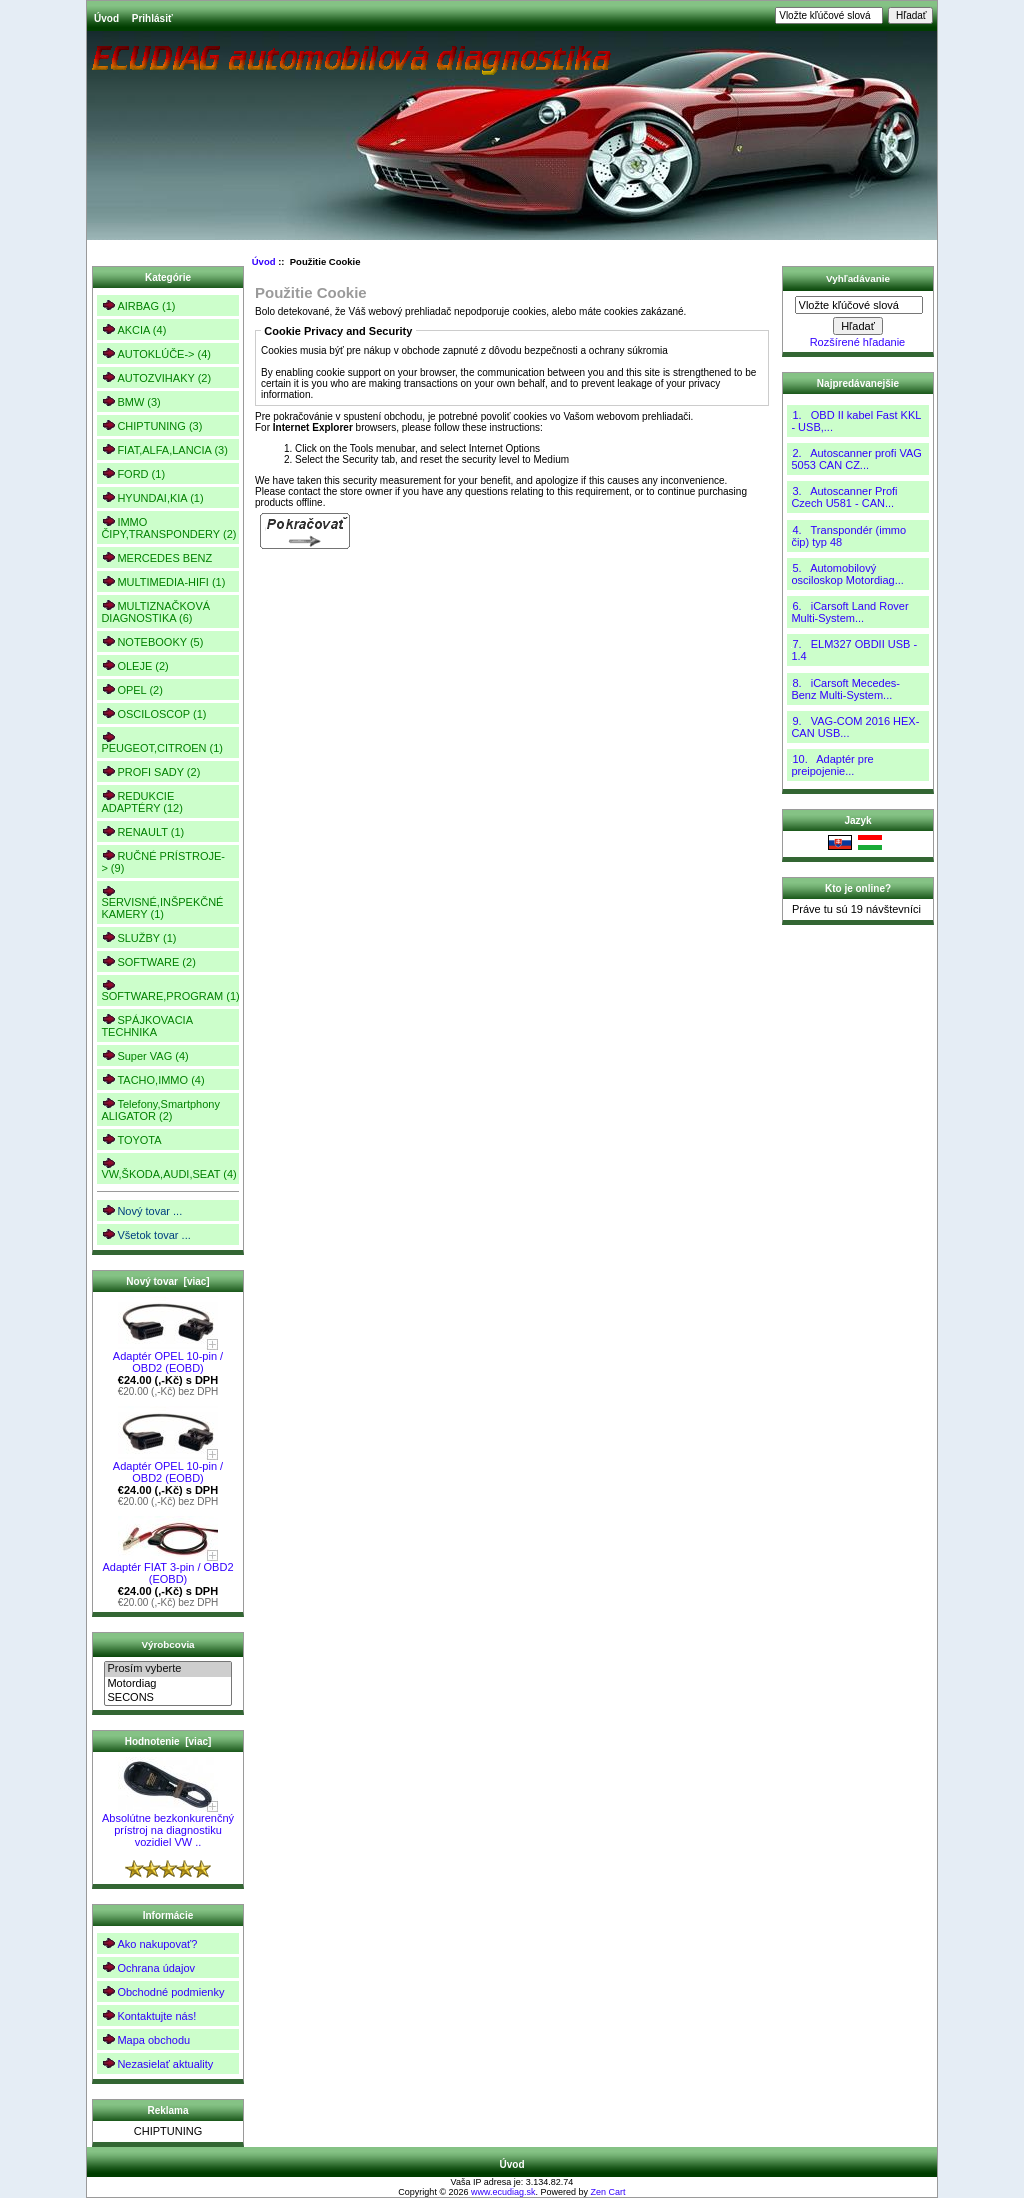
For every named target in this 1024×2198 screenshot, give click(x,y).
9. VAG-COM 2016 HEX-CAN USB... (855, 727)
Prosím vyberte (167, 1669)
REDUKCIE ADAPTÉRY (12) (142, 801)
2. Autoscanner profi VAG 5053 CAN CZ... (856, 459)
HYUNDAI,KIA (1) (152, 497)
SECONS (167, 1698)
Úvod (106, 18)
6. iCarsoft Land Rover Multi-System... (849, 612)
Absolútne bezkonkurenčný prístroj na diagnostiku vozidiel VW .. (168, 1825)
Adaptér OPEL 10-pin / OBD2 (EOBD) (168, 1357)
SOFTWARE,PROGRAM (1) (169, 990)
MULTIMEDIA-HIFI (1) (163, 581)
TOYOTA (131, 1139)
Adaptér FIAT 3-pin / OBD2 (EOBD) (167, 1568)
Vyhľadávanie (858, 278)
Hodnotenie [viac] (168, 1741)
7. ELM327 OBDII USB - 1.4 (854, 650)
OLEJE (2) (134, 665)
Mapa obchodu (145, 2039)
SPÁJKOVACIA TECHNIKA (147, 1025)
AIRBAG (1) (138, 305)
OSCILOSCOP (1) (153, 713)
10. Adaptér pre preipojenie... (832, 765)
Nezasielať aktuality (157, 2063)
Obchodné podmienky (162, 1991)
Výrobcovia (167, 1644)
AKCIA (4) (133, 329)
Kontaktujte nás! (148, 2015)
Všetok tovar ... (145, 1234)
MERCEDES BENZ (156, 557)
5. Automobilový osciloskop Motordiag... (847, 574)
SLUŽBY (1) (138, 937)
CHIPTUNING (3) (151, 425)
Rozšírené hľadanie (858, 342)
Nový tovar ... (141, 1210)
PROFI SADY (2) (150, 771)
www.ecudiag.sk (503, 2192)
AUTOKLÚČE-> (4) (156, 353)
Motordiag (167, 1684)
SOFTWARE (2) (148, 961)
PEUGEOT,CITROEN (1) (162, 742)
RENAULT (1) (142, 831)
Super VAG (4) (144, 1055)
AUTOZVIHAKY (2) (156, 377)
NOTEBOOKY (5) (152, 641)
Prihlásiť (152, 18)
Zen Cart (608, 2192)
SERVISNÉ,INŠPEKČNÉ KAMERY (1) (162, 902)
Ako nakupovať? (149, 1943)
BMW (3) (130, 401)
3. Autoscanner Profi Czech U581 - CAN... (844, 497)
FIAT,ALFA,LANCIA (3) (164, 449)
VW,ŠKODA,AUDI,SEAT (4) (168, 1168)
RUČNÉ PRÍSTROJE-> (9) (163, 861)
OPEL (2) (131, 689)
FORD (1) (133, 473)
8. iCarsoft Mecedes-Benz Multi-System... (845, 689)
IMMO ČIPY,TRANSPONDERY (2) (168, 527)
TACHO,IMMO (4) (152, 1079)
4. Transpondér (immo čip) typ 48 (848, 536)
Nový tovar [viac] (167, 1281)
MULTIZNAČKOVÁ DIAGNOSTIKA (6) (155, 611)
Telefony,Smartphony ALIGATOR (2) (160, 1109)
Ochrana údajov (148, 1967)
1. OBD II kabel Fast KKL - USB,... (856, 421)
